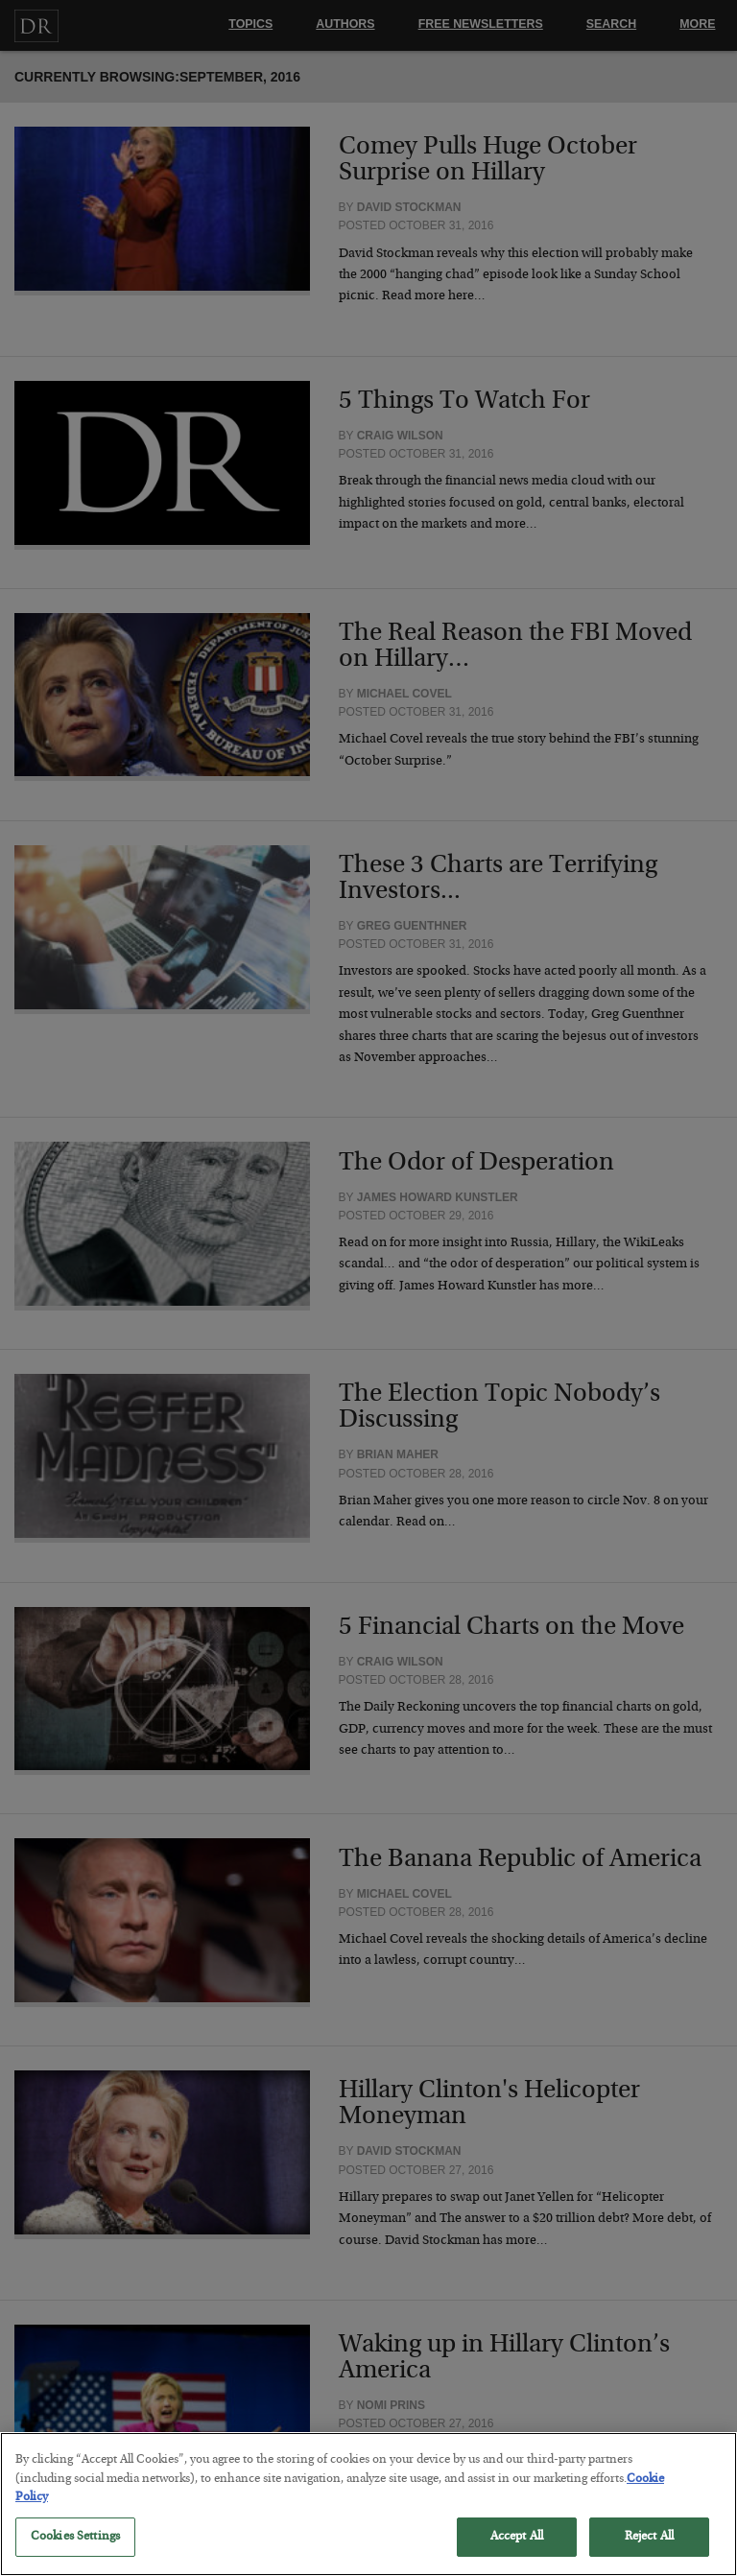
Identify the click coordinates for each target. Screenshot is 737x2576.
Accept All (516, 2552)
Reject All (649, 2552)
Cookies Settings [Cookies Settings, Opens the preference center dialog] (75, 2552)
